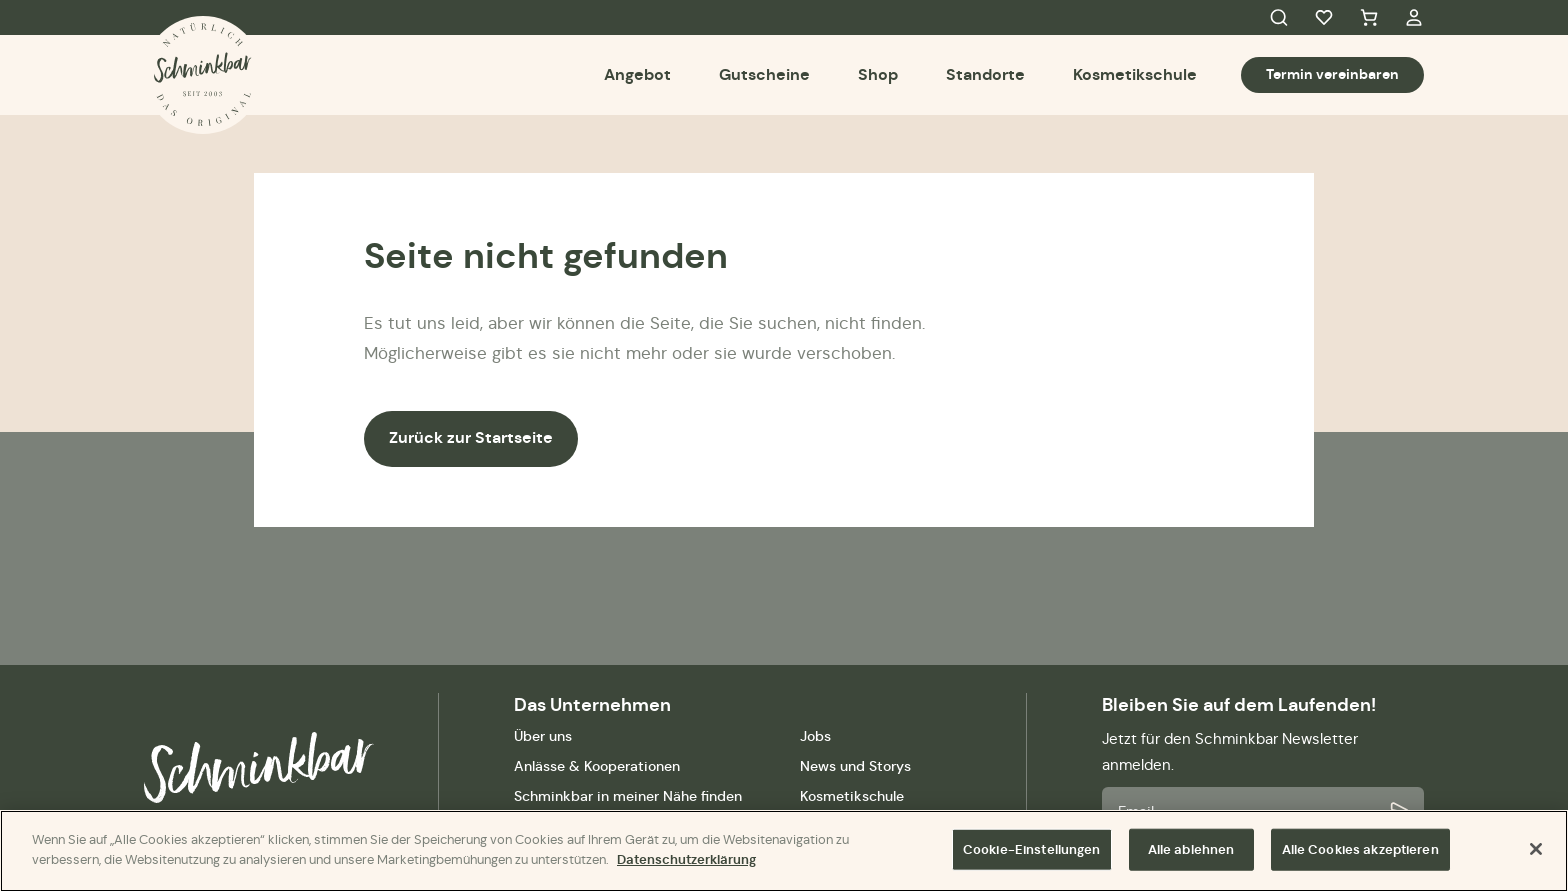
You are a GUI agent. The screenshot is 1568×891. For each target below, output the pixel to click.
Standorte (985, 74)
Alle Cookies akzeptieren (1360, 855)
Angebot (637, 74)
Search (1279, 18)
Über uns (543, 736)
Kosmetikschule (1135, 74)
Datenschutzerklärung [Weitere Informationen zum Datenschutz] (686, 865)
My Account (1414, 18)
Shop (878, 74)
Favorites (1324, 18)
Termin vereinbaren (1332, 74)
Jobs (815, 736)
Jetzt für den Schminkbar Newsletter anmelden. (1230, 751)
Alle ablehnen (1191, 855)
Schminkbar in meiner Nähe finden (628, 796)
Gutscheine (764, 74)
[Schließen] (1536, 855)
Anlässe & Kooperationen (597, 766)
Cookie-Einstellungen (1032, 855)
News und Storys (855, 766)
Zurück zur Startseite (471, 437)
